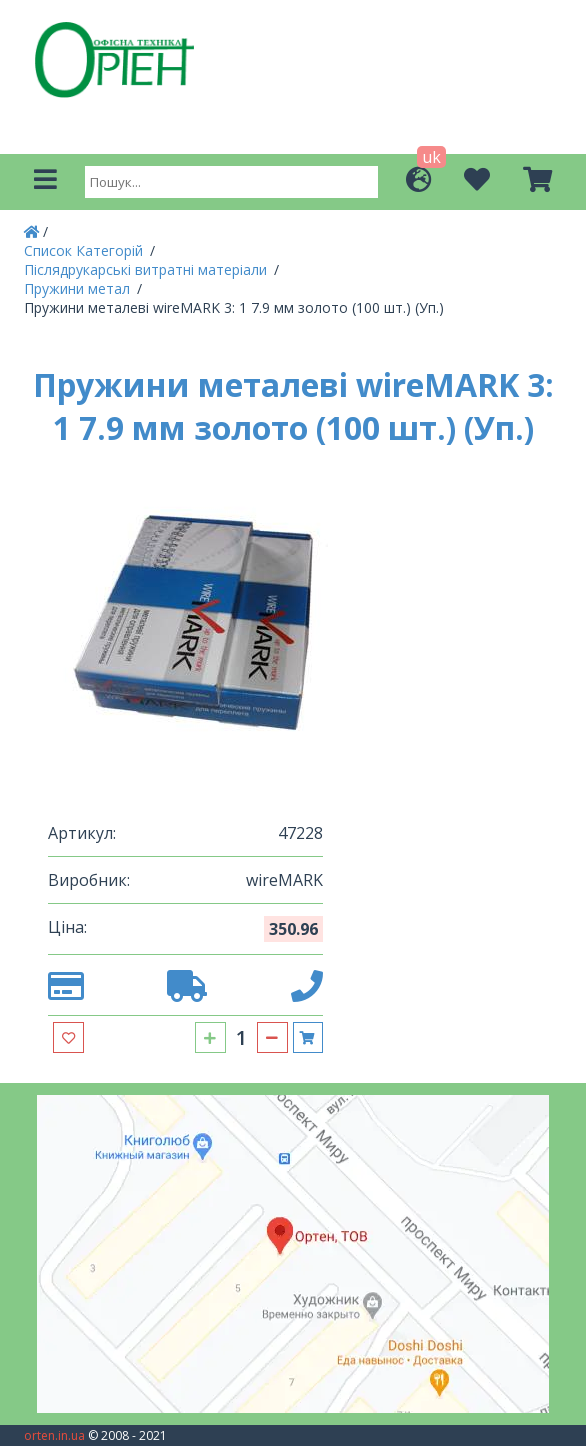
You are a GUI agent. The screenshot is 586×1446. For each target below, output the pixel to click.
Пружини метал (79, 288)
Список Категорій (85, 250)
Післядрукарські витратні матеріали (147, 269)
